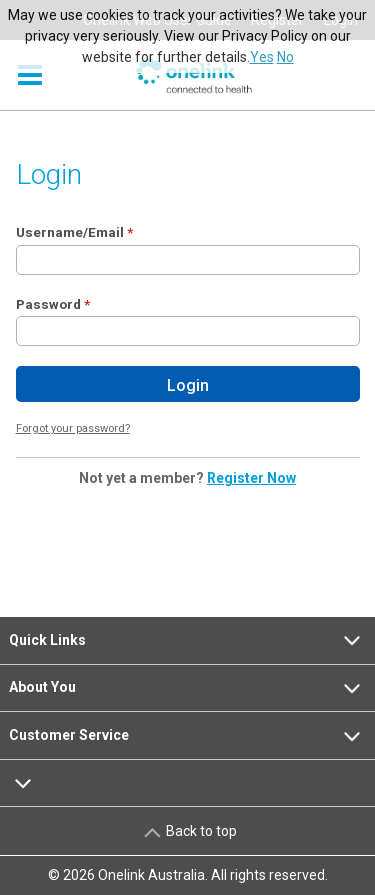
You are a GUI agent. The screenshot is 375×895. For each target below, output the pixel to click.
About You (187, 688)
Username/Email (70, 232)
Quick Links (187, 640)
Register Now (251, 478)
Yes (262, 57)
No (285, 57)
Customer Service (187, 736)
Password (48, 304)
